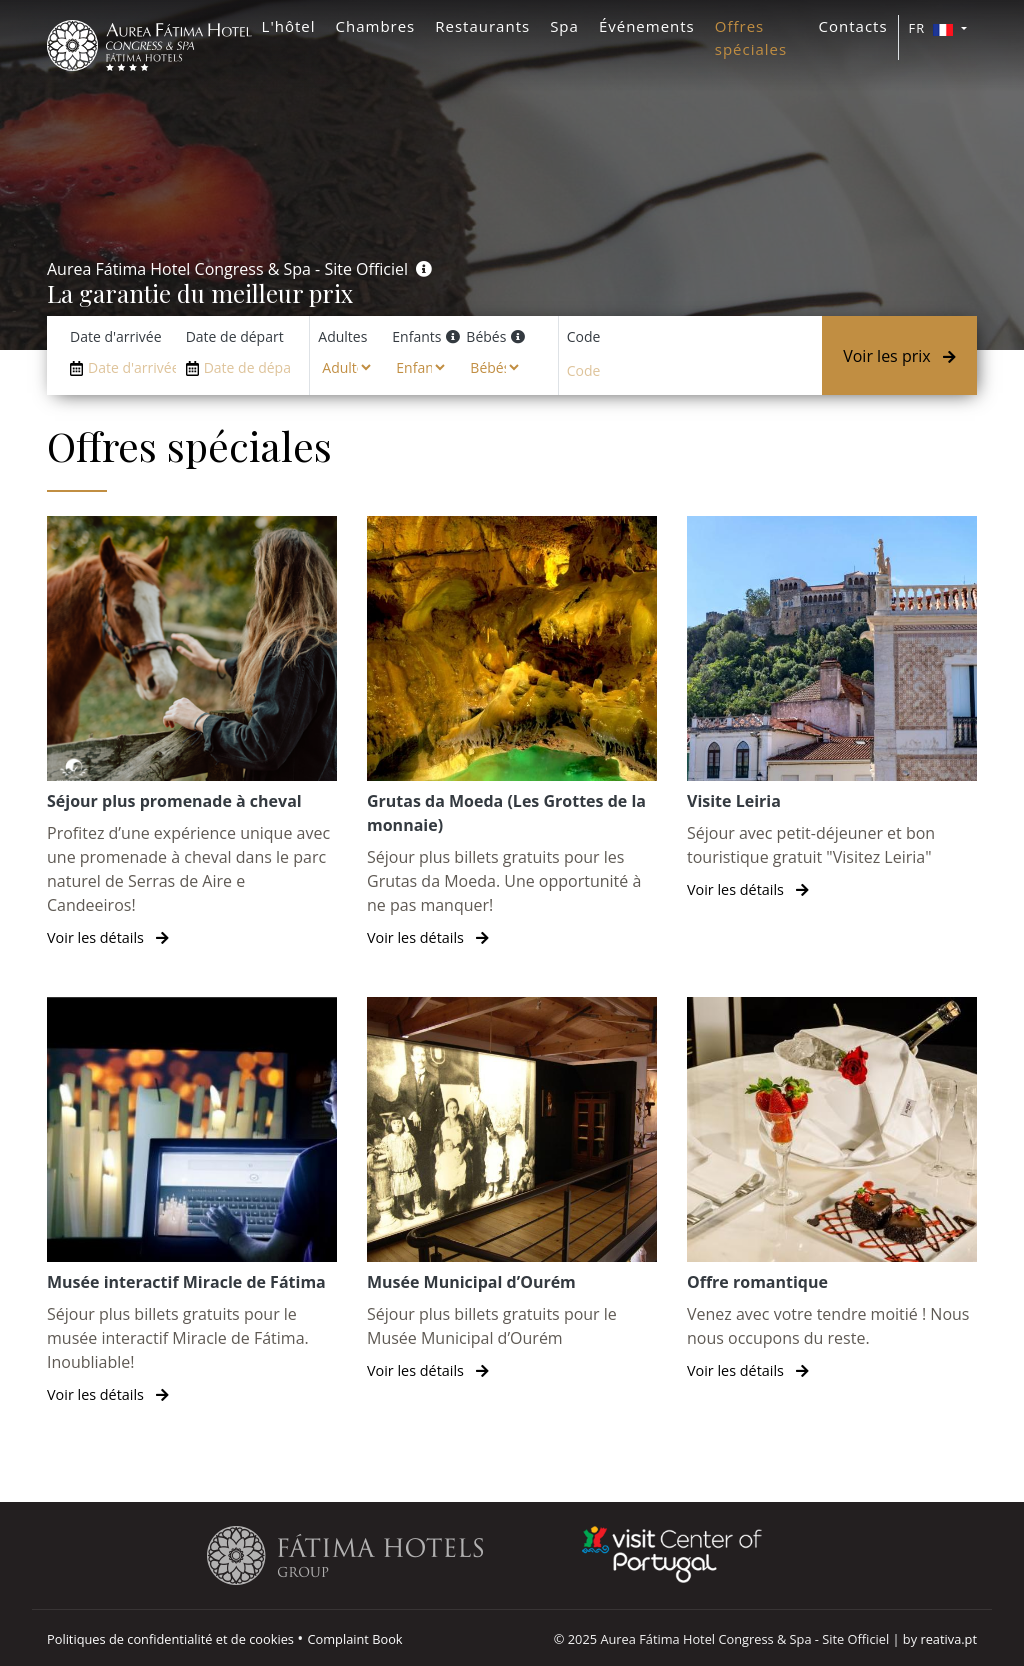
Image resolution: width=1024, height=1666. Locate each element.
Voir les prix (899, 356)
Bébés (486, 336)
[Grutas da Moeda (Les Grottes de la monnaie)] (512, 732)
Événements (647, 26)
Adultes (342, 336)
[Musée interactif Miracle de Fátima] (192, 1201)
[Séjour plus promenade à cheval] (192, 732)
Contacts (853, 26)
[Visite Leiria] (832, 708)
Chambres (376, 26)
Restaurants (482, 26)
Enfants (416, 336)
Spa (564, 26)
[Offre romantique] (832, 1189)
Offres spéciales (751, 37)
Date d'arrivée (116, 336)
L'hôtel (289, 26)
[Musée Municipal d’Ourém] (512, 1189)
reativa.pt (948, 1639)
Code (584, 336)
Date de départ (235, 336)
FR (933, 28)
